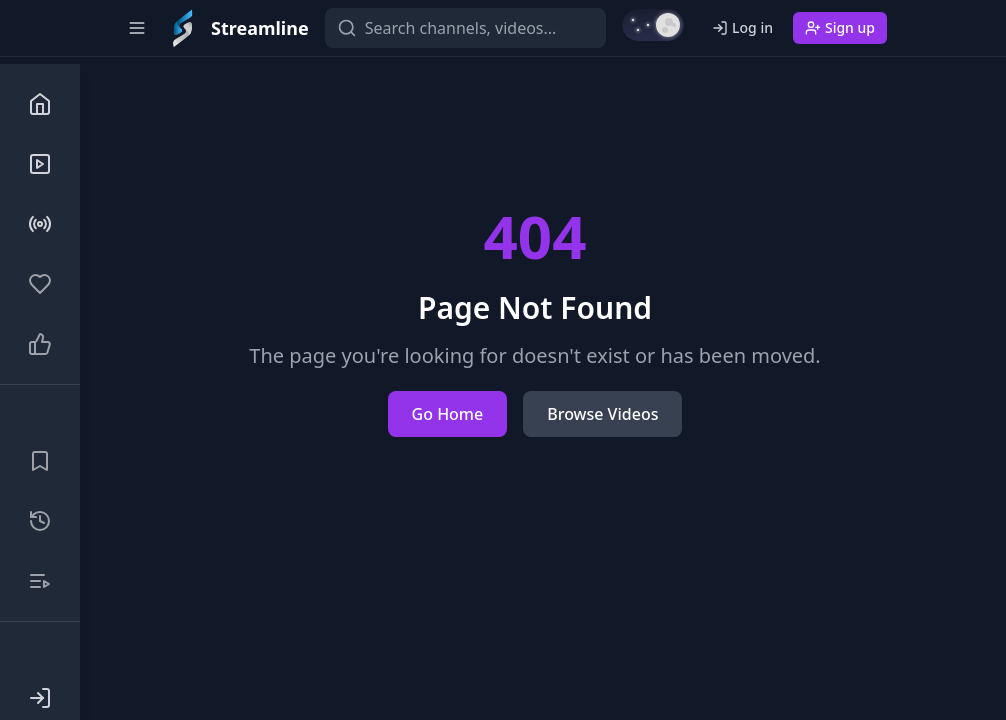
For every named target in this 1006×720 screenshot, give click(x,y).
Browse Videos (602, 414)
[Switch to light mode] (653, 25)
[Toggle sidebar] (137, 28)
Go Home (448, 414)
